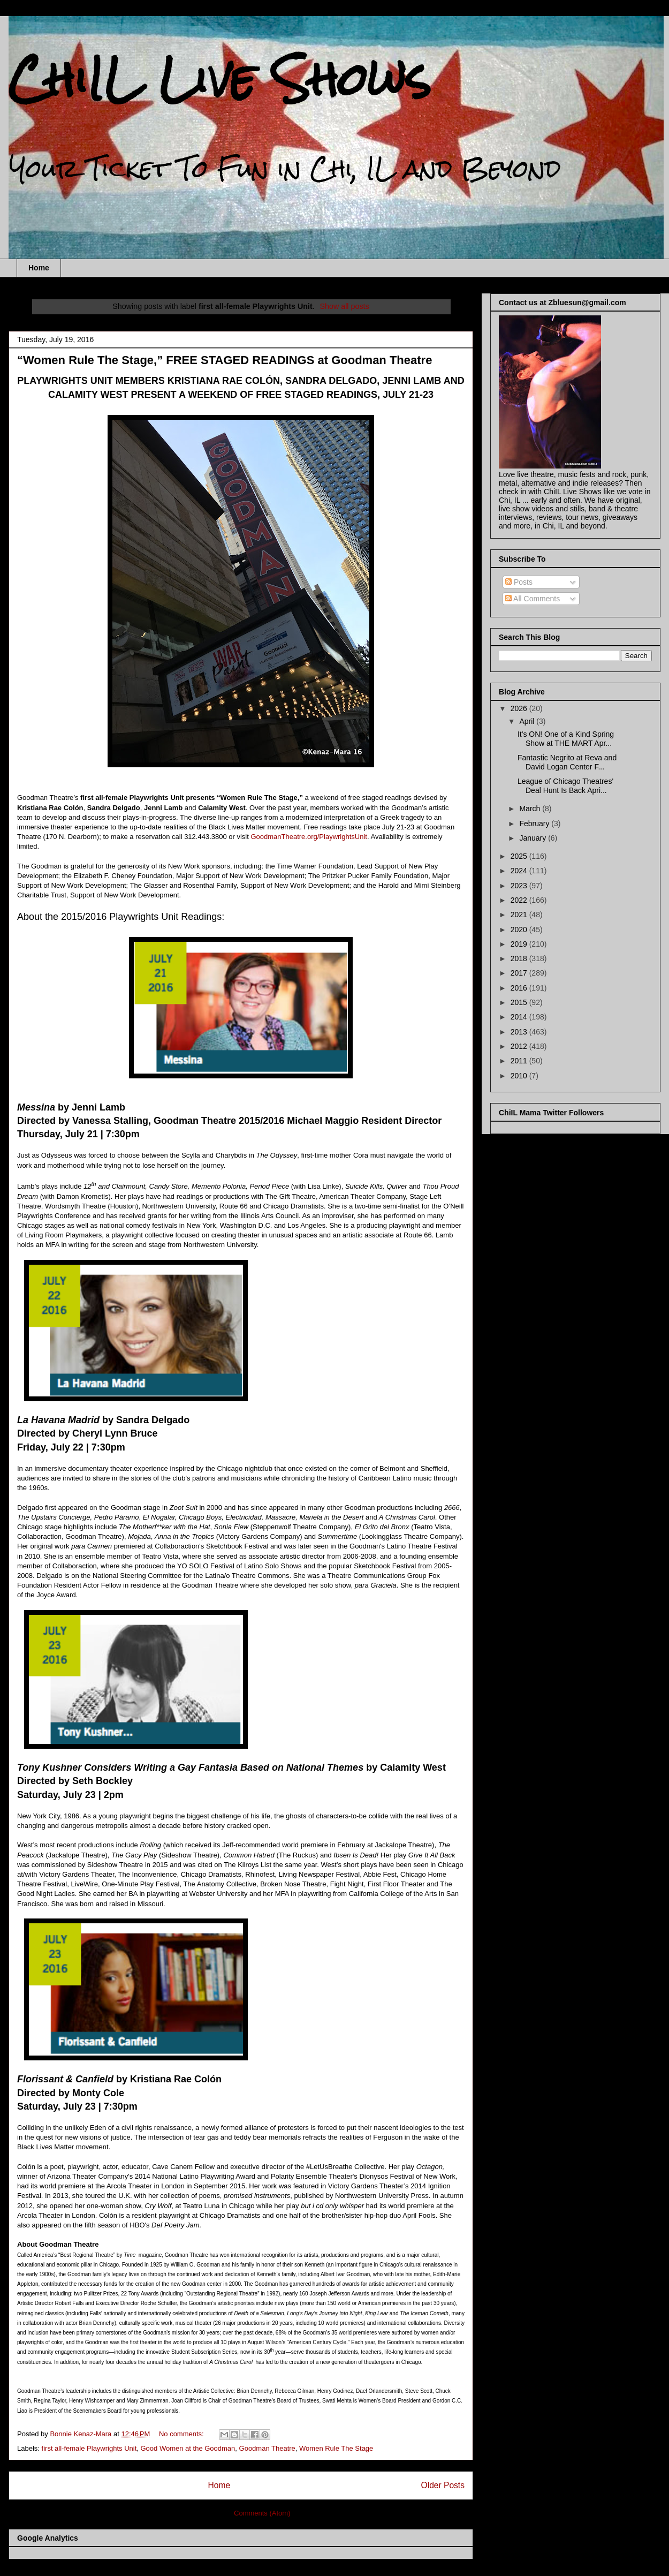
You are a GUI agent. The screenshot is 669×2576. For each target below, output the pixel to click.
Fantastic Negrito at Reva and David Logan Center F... (567, 762)
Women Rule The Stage (336, 2448)
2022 (520, 900)
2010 (520, 1075)
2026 (520, 708)
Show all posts (344, 306)
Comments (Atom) (262, 2513)
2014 (520, 1017)
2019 (520, 944)
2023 (520, 885)
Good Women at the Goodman (188, 2448)
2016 (520, 988)
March (530, 808)
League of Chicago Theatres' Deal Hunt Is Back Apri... (565, 786)
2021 (520, 914)
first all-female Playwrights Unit (89, 2448)
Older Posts (443, 2485)
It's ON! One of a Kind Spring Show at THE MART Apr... (566, 738)
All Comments (532, 598)
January (533, 838)
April (527, 721)
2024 (520, 870)
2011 (520, 1060)
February (535, 823)
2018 (520, 958)
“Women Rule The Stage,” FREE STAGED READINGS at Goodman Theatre (224, 360)
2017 (520, 973)
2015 (520, 1002)
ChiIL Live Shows (220, 79)
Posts (519, 582)
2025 (520, 856)
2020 (520, 929)
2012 (520, 1046)
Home (38, 267)
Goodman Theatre (267, 2448)
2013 (520, 1032)
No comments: (182, 2434)
